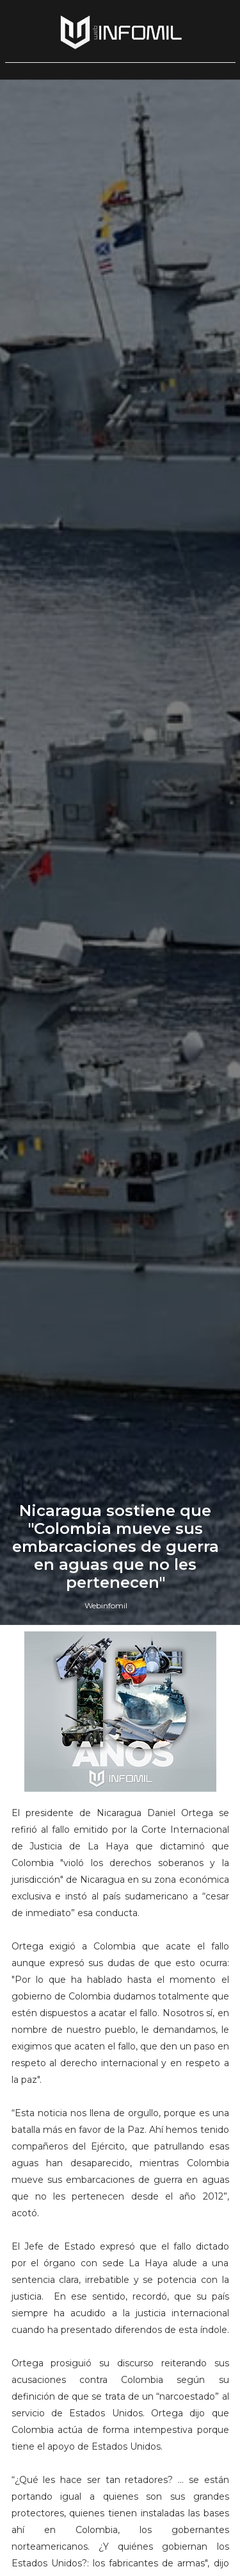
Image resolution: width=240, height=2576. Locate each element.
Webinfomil (105, 1605)
